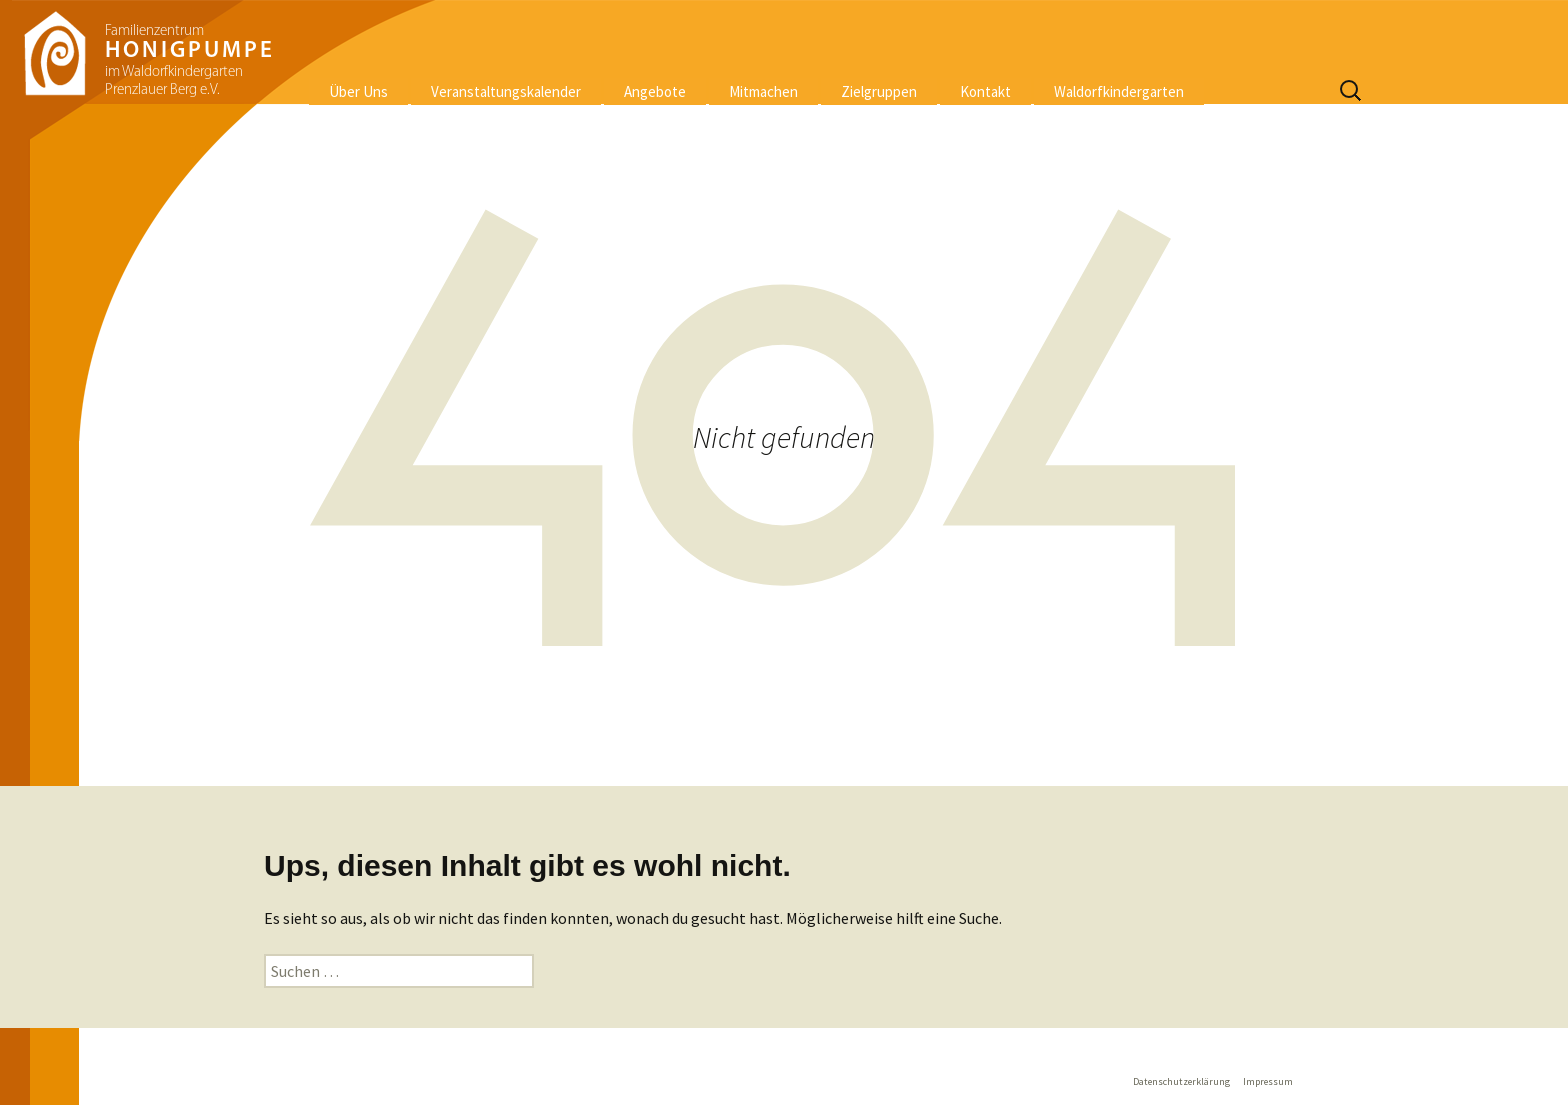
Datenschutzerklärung (1181, 1081)
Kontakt (985, 91)
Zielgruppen (879, 91)
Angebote (655, 91)
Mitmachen (763, 91)
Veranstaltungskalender (506, 91)
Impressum (1268, 1081)
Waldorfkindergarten (1119, 91)
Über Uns (358, 91)
